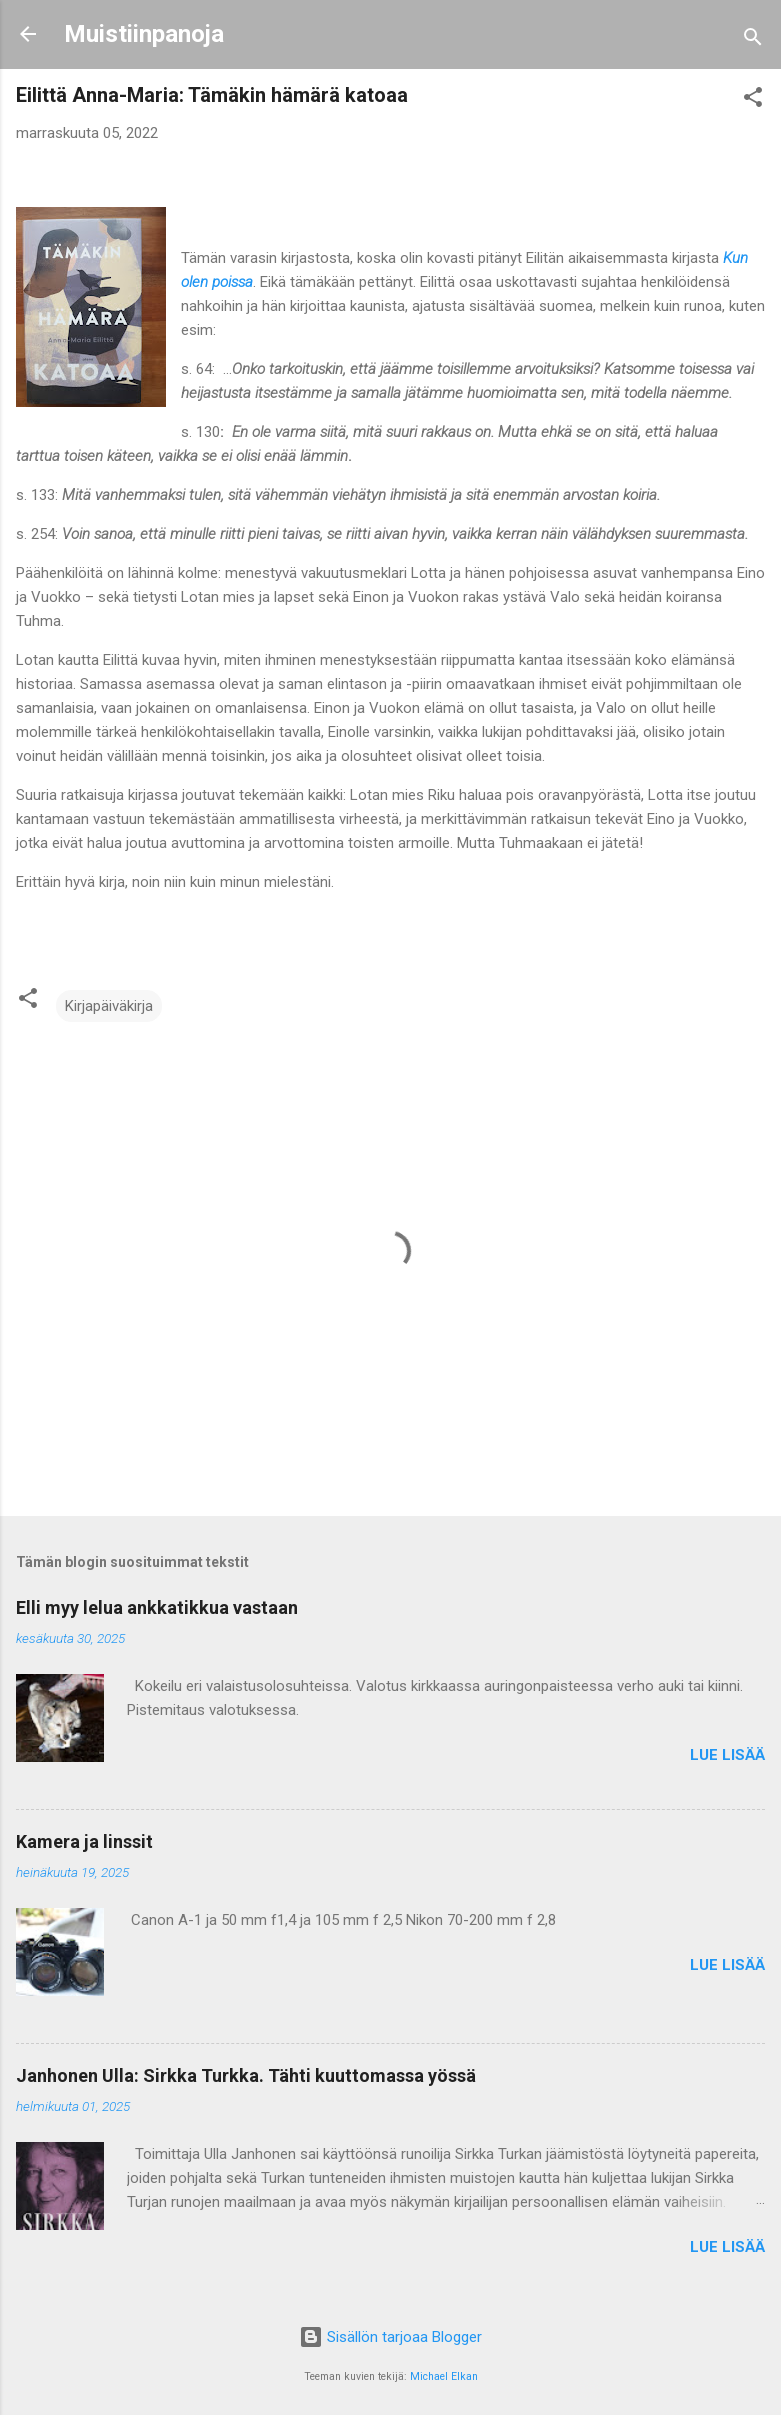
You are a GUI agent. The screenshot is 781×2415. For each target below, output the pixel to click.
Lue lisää (727, 1755)
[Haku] (753, 40)
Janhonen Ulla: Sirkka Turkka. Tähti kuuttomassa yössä (246, 2075)
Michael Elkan (444, 2376)
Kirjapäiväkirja (109, 1006)
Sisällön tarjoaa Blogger (390, 2337)
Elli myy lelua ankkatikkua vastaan (157, 1607)
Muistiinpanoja (144, 34)
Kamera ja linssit (84, 1841)
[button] (753, 100)
